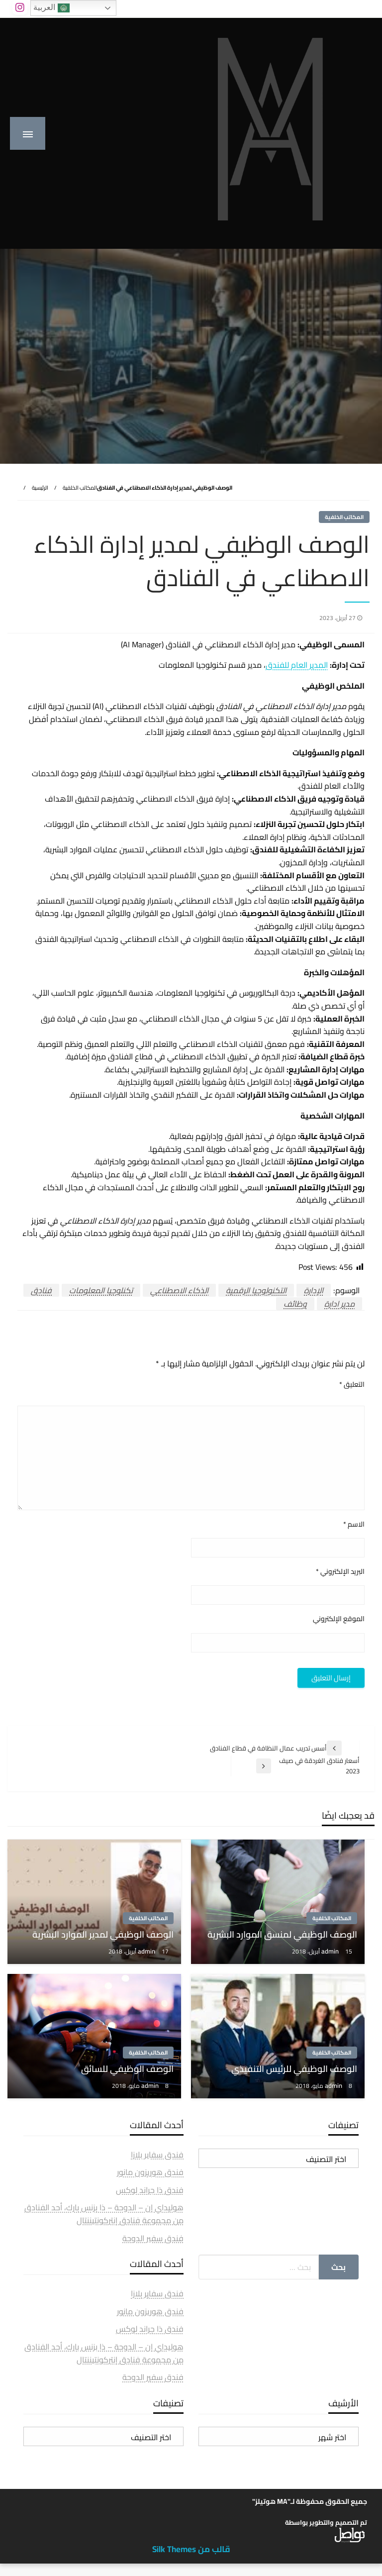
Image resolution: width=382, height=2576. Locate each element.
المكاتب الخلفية (80, 488)
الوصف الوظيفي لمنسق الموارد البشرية (282, 1934)
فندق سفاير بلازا (157, 2154)
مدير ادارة (339, 1303)
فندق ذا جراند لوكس (150, 2189)
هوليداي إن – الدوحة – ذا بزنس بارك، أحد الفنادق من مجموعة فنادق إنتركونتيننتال (104, 2214)
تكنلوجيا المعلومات (101, 1290)
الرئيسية (40, 488)
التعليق (352, 1384)
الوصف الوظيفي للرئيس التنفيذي (294, 2068)
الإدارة (313, 1290)
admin (330, 1951)
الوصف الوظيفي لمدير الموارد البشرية (103, 1934)
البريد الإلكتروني (340, 1571)
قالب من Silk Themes (191, 2549)
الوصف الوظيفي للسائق (127, 2068)
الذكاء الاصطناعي (179, 1290)
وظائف (295, 1303)
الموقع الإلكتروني (339, 1619)
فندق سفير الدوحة (153, 2238)
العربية (51, 8)
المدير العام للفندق (297, 664)
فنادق (41, 1290)
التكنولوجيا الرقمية (256, 1290)
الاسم (354, 1524)
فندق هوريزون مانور (150, 2171)
